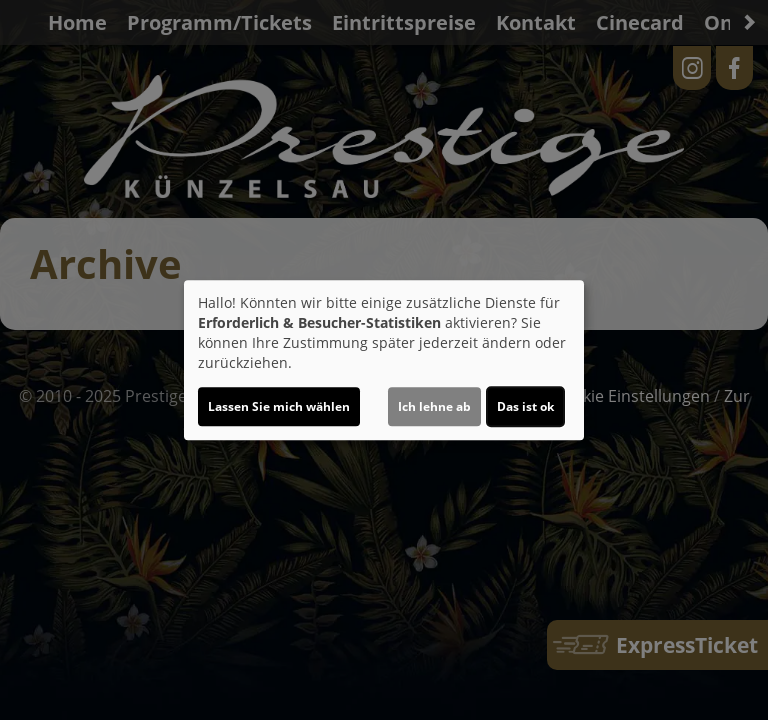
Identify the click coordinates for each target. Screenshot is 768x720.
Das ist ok (525, 406)
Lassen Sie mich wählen (279, 406)
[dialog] (384, 360)
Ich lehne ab (434, 406)
